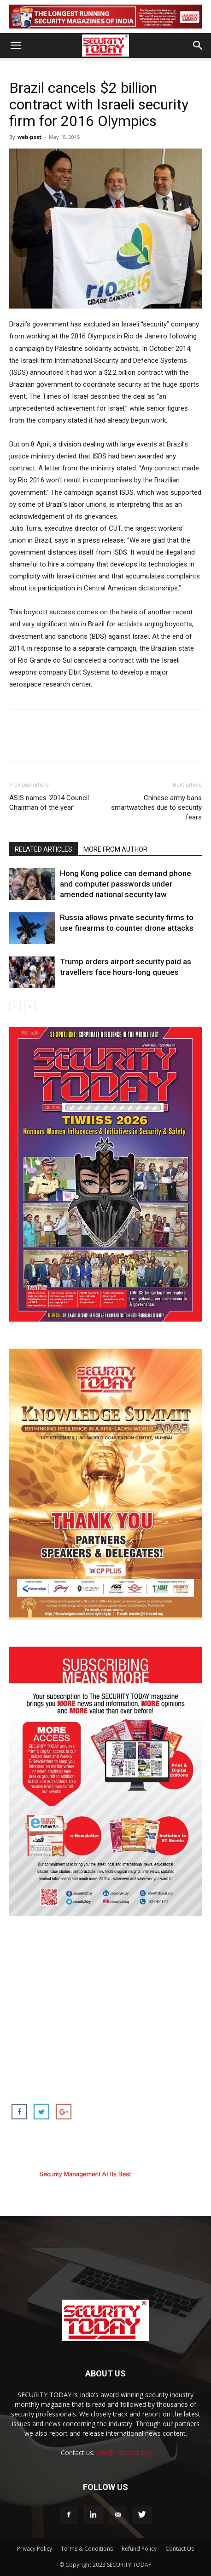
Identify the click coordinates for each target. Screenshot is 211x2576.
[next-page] (29, 1006)
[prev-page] (15, 1006)
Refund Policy (139, 2549)
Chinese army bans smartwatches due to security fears (156, 807)
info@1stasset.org (123, 2452)
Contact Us (179, 2549)
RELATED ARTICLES (43, 849)
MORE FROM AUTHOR (115, 849)
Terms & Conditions (87, 2549)
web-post (29, 136)
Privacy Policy (34, 2549)
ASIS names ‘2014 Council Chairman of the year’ (49, 803)
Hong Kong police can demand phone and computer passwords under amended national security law (125, 884)
